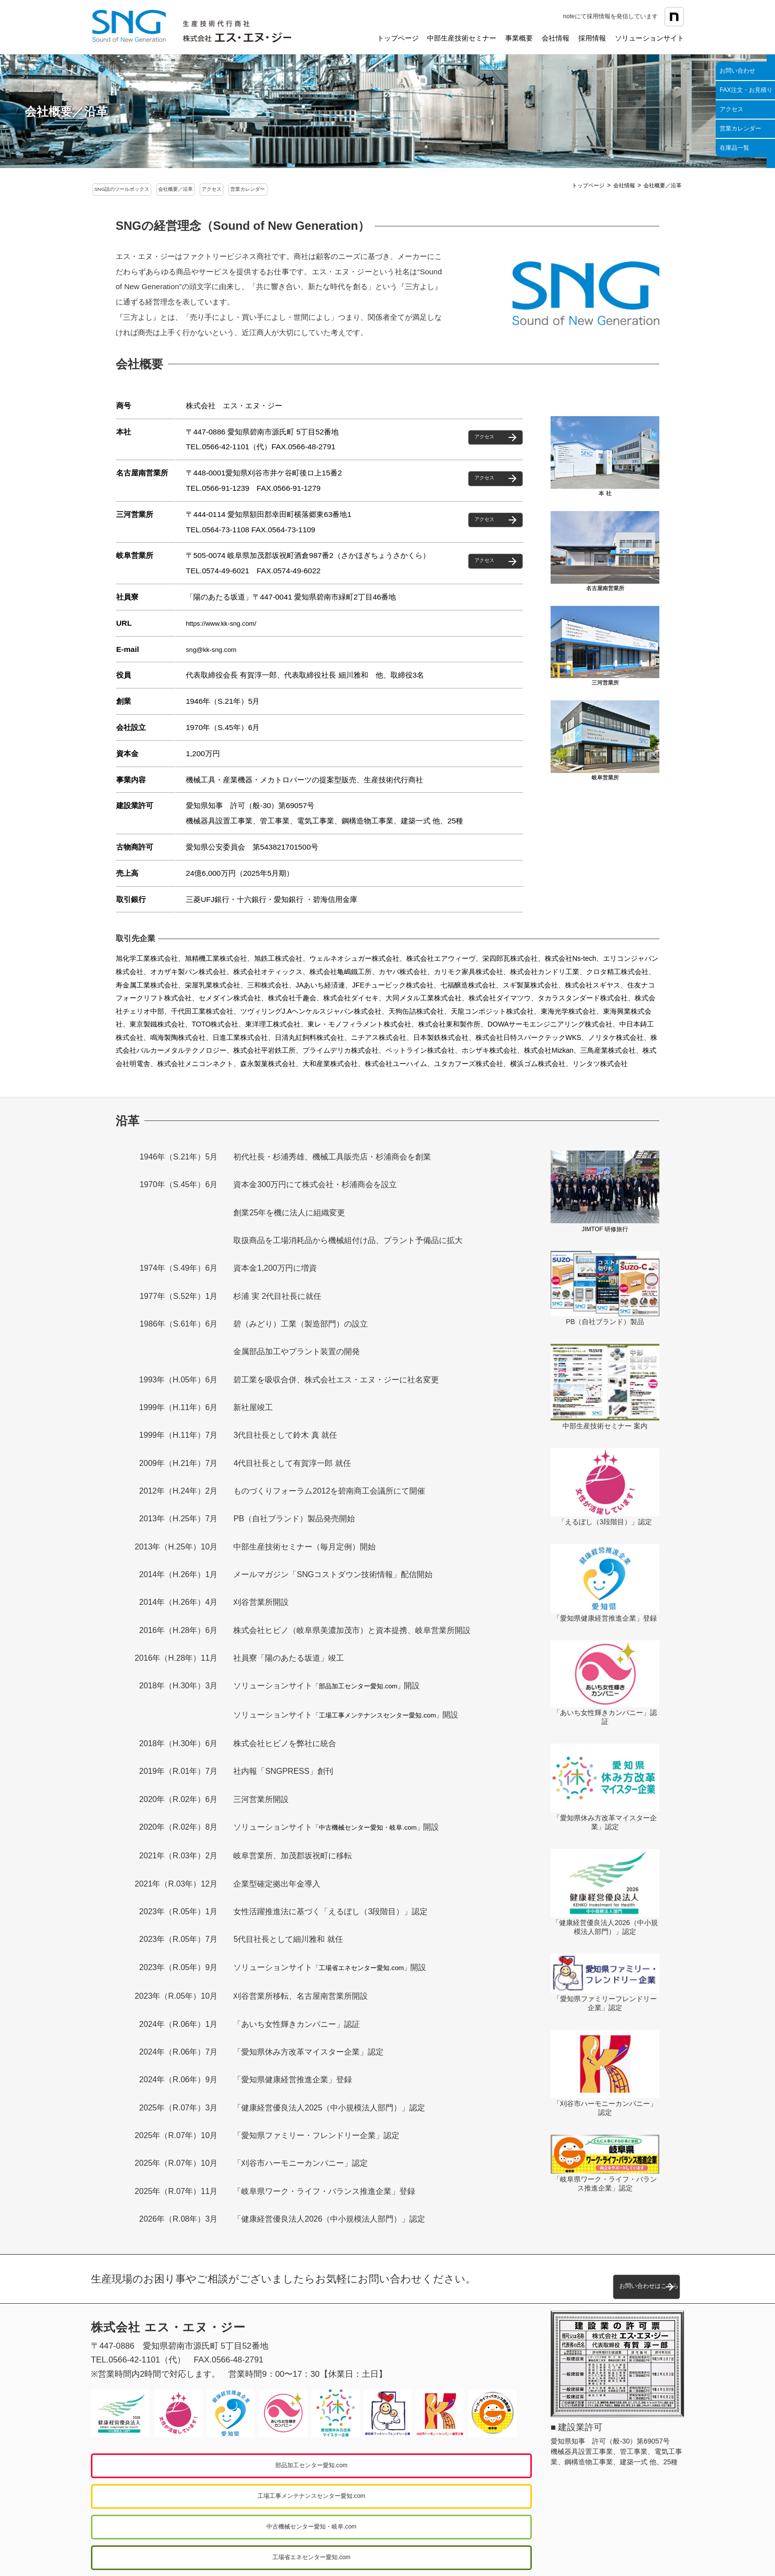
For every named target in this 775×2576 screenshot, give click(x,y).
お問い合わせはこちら (592, 2278)
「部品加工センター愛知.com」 (368, 1687)
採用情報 (592, 38)
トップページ (398, 38)
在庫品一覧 (734, 147)
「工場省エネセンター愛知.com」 (372, 1966)
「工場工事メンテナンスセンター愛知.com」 (392, 1716)
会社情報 (555, 38)
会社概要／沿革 (212, 190)
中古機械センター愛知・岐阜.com (195, 2495)
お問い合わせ (737, 70)
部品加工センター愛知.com (195, 2464)
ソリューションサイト (649, 38)
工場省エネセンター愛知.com (413, 2495)
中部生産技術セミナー (461, 38)
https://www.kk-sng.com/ (227, 625)
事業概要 (519, 38)
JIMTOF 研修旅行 (605, 1230)
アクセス (731, 109)
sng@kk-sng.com (215, 651)
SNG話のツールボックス (135, 190)
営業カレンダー (740, 128)
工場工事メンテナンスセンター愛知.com (413, 2464)
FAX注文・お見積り (746, 89)
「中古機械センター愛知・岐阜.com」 (380, 1827)
